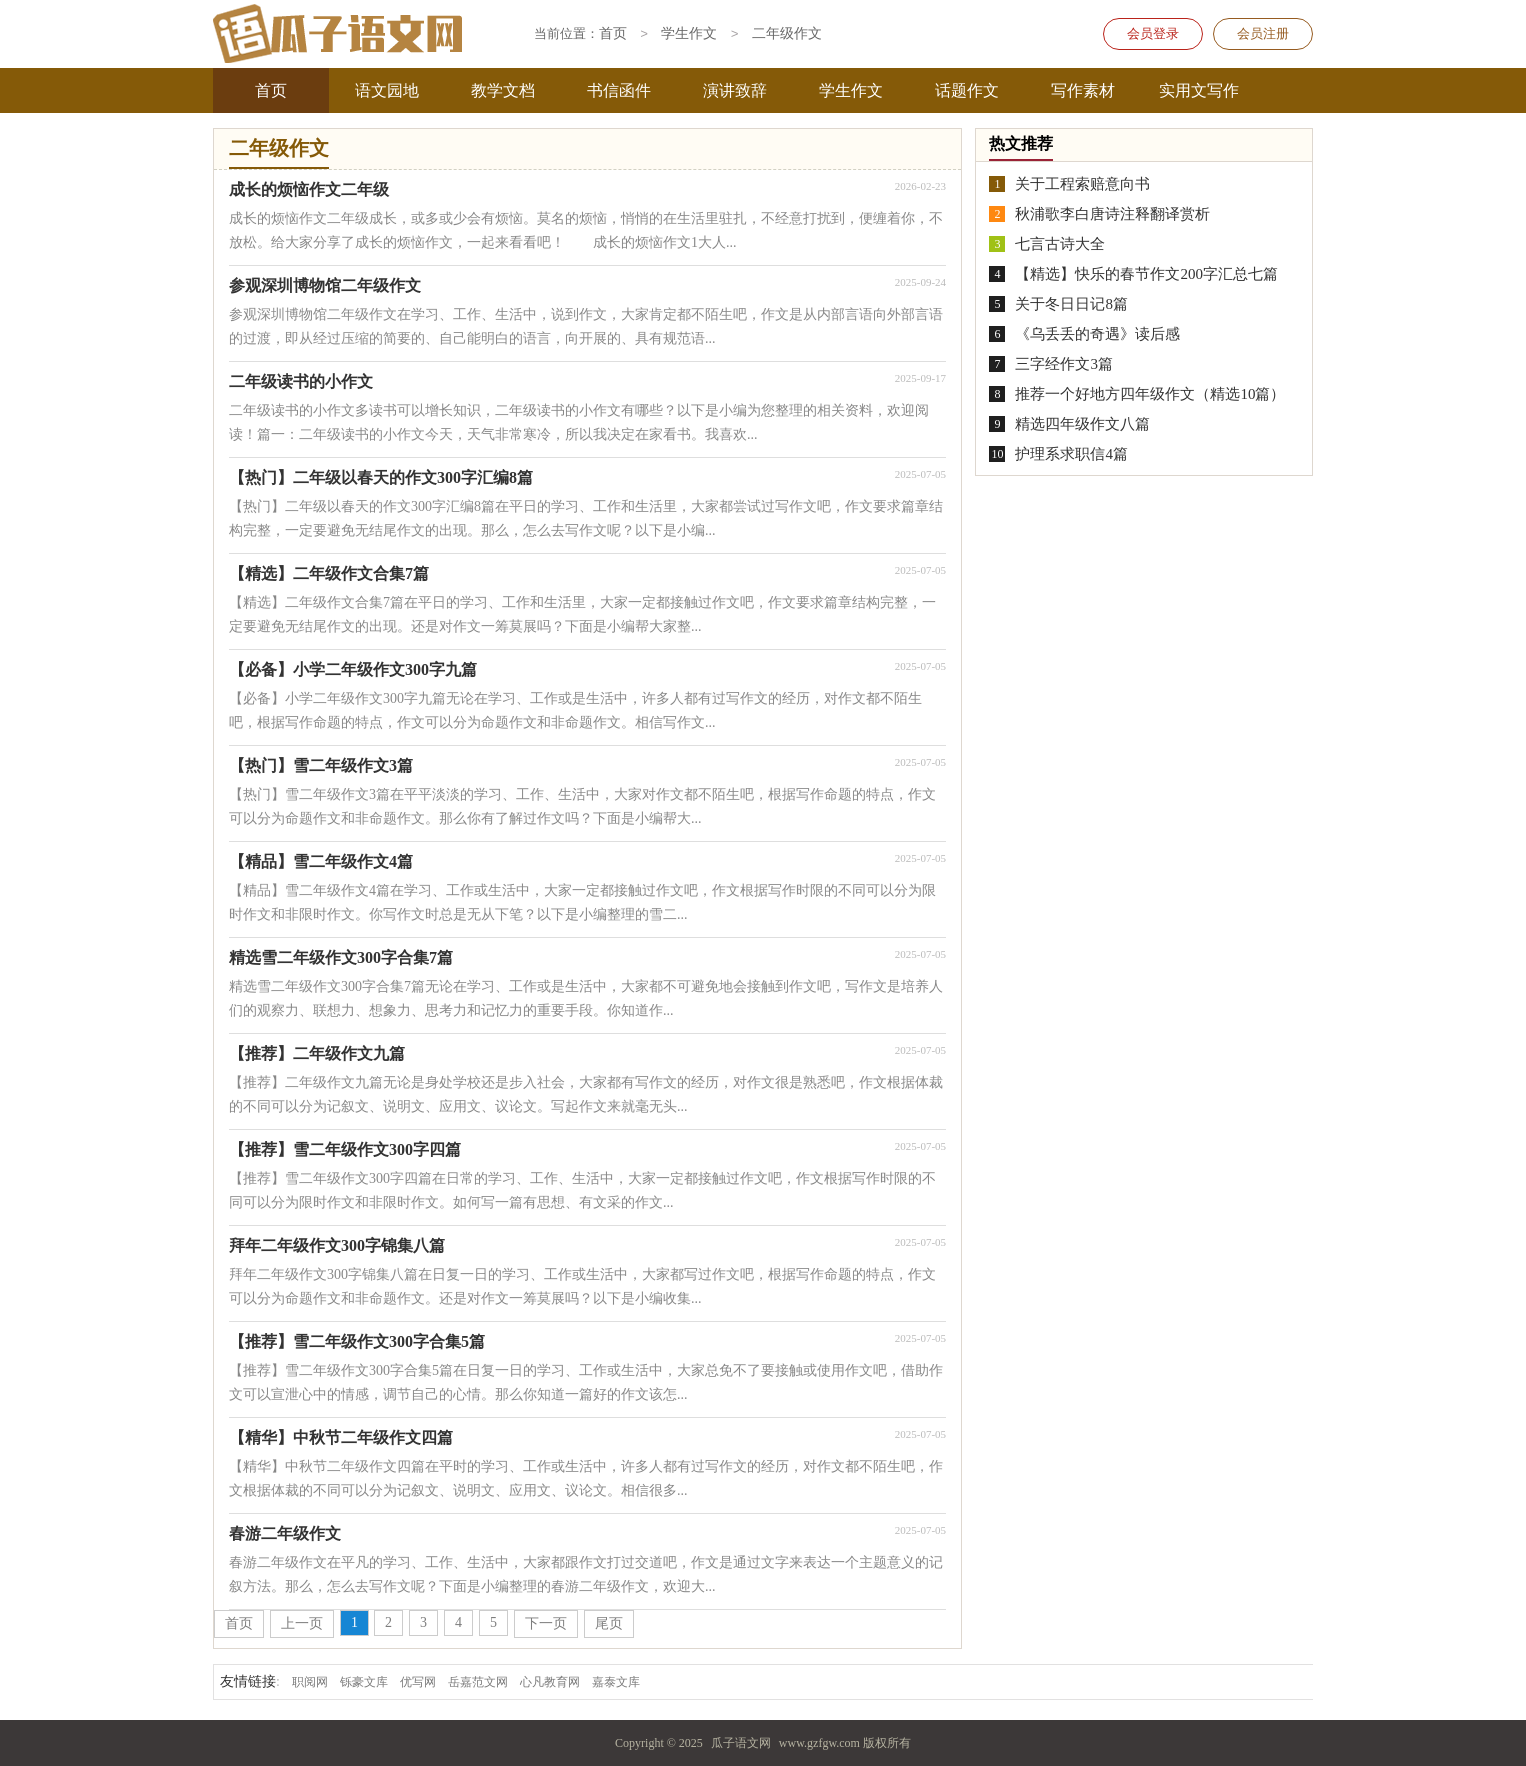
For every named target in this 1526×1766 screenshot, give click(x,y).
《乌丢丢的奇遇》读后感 (1097, 334)
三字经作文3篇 (1064, 364)
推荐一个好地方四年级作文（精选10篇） (1150, 394)
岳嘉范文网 (478, 1682)
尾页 (609, 1623)
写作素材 (1083, 90)
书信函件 (619, 90)
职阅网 (310, 1682)
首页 (271, 90)
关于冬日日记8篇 (1071, 304)
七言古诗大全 (1060, 244)
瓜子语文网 (741, 1743)
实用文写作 (1199, 90)
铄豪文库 (364, 1682)
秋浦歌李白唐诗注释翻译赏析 (1112, 214)
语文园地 (387, 90)
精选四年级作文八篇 (1082, 424)
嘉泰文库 (616, 1682)
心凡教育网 (550, 1682)
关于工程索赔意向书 (1082, 184)
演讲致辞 (735, 90)
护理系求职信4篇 (1071, 454)
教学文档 (503, 90)
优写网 (418, 1682)
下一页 (546, 1623)
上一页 (302, 1623)
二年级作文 (787, 34)
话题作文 (967, 90)
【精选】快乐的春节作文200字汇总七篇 (1146, 274)
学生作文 (851, 90)
